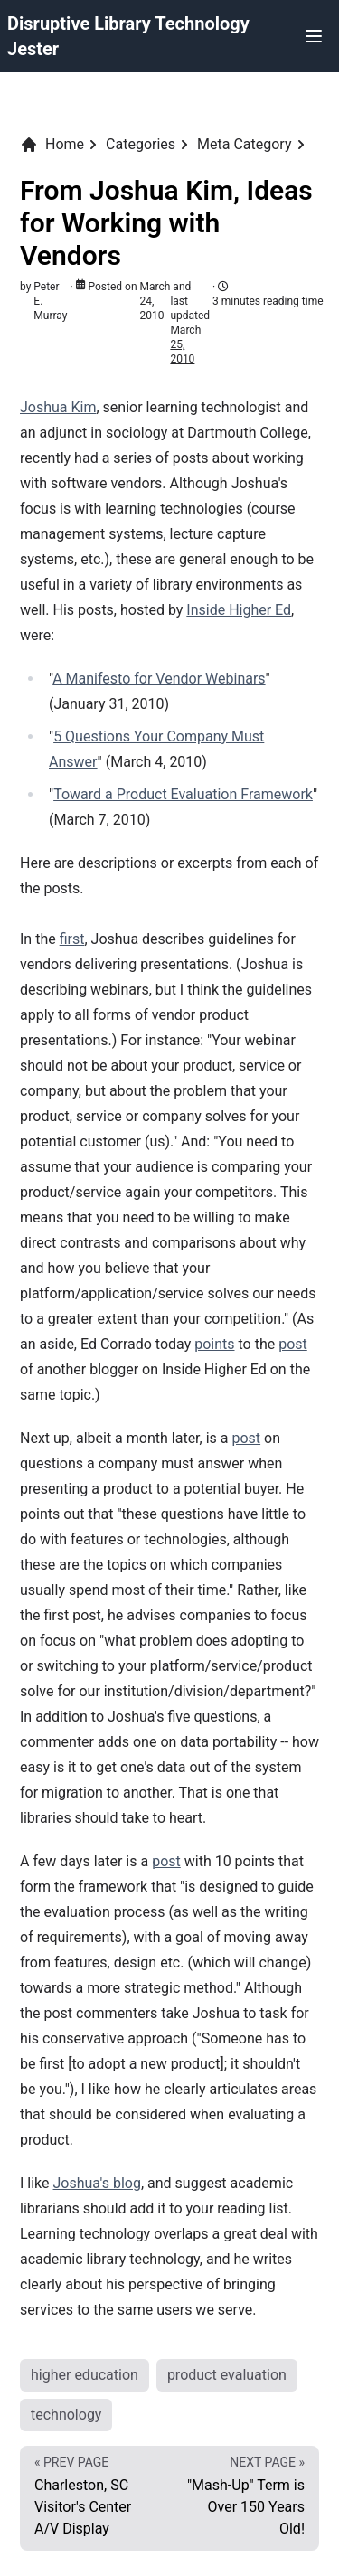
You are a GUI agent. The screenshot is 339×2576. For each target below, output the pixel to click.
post (292, 1344)
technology (66, 2414)
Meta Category (244, 144)
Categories (140, 144)
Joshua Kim (58, 407)
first (72, 939)
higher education (84, 2374)
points (214, 1344)
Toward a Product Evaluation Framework (183, 794)
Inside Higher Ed (238, 609)
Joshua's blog (97, 2183)
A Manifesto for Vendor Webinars (158, 678)
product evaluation (227, 2374)
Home (52, 145)
